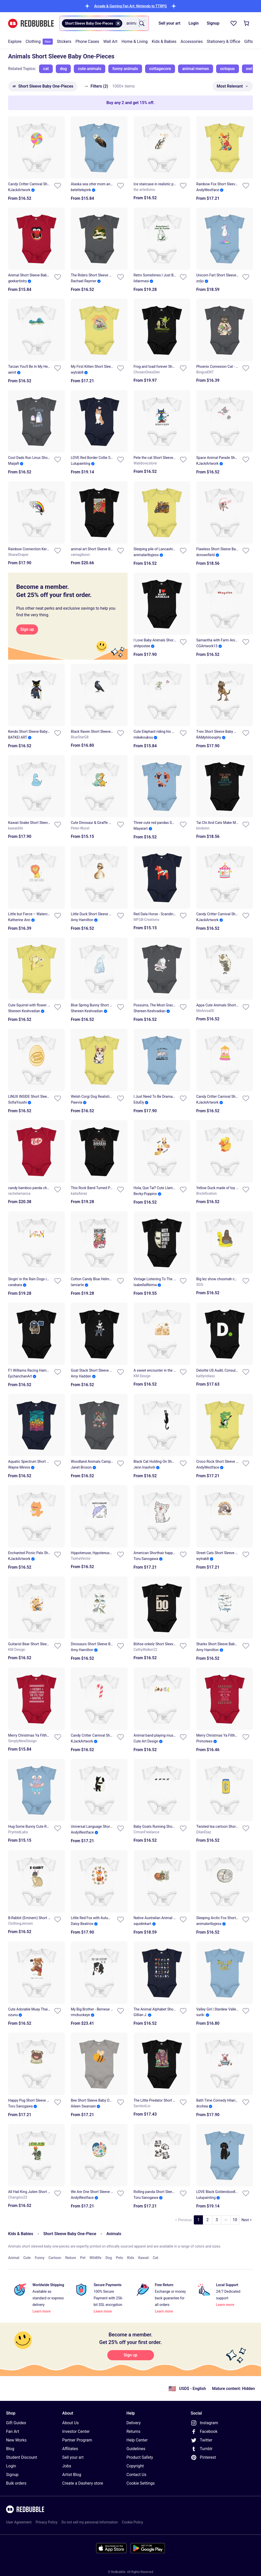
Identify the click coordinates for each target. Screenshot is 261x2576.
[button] (130, 6)
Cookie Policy (132, 2522)
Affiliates (70, 2448)
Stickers (64, 41)
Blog (10, 2448)
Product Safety (140, 2457)
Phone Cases (87, 41)
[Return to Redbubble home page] (31, 23)
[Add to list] (58, 186)
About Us (70, 2422)
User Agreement (18, 2522)
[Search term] (141, 23)
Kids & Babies (164, 41)
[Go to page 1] (198, 2219)
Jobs (66, 2466)
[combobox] (104, 23)
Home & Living (134, 41)
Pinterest (203, 2457)
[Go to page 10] (234, 2219)
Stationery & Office (223, 41)
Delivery (134, 2422)
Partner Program (77, 2440)
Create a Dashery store (82, 2483)
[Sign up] (27, 629)
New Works (16, 2440)
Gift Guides (16, 2422)
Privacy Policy (46, 2522)
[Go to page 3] (216, 2219)
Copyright (135, 2466)
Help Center (137, 2440)
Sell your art (72, 2457)
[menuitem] (15, 42)
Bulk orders (16, 2483)
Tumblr (202, 2449)
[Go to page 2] (207, 2219)
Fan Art (12, 2431)
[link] (46, 68)
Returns (134, 2431)
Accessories (192, 41)
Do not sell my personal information (90, 2522)
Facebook (204, 2432)
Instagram (204, 2423)
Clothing (39, 42)
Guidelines (136, 2448)
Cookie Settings (141, 2483)
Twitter (201, 2440)
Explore (15, 41)
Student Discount (21, 2457)
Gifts (248, 41)
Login (11, 2466)
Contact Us (137, 2474)
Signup (12, 2474)
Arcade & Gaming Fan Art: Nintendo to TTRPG (130, 6)
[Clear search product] (92, 23)
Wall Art (110, 41)
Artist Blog (71, 2474)
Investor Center (76, 2431)
